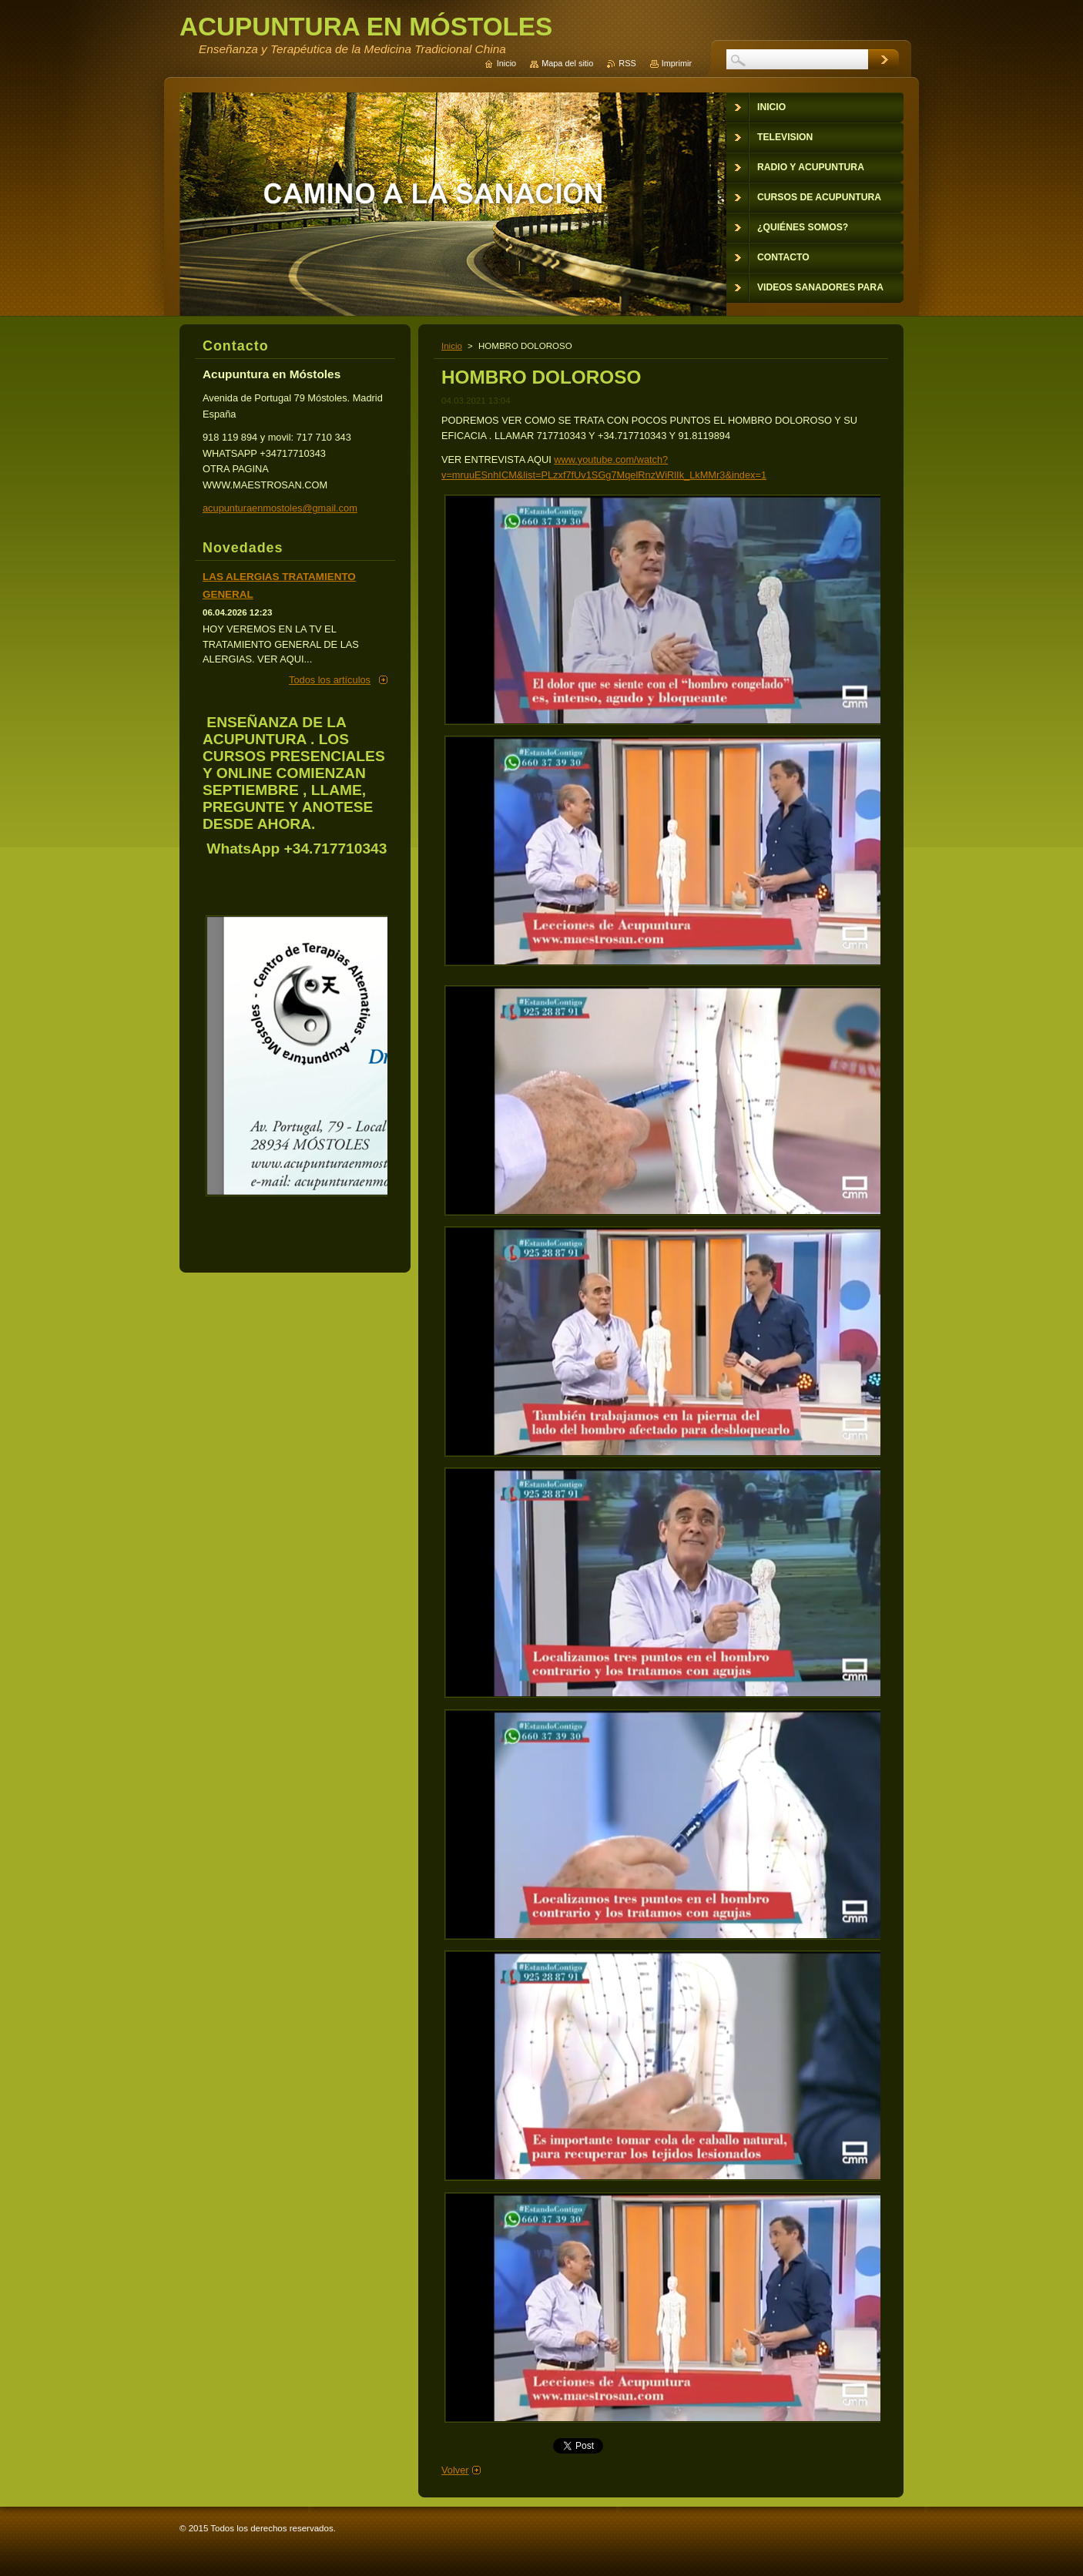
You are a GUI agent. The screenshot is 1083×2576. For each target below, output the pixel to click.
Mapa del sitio (567, 63)
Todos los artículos (329, 680)
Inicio (451, 346)
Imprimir (677, 63)
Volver (455, 2470)
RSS (627, 63)
